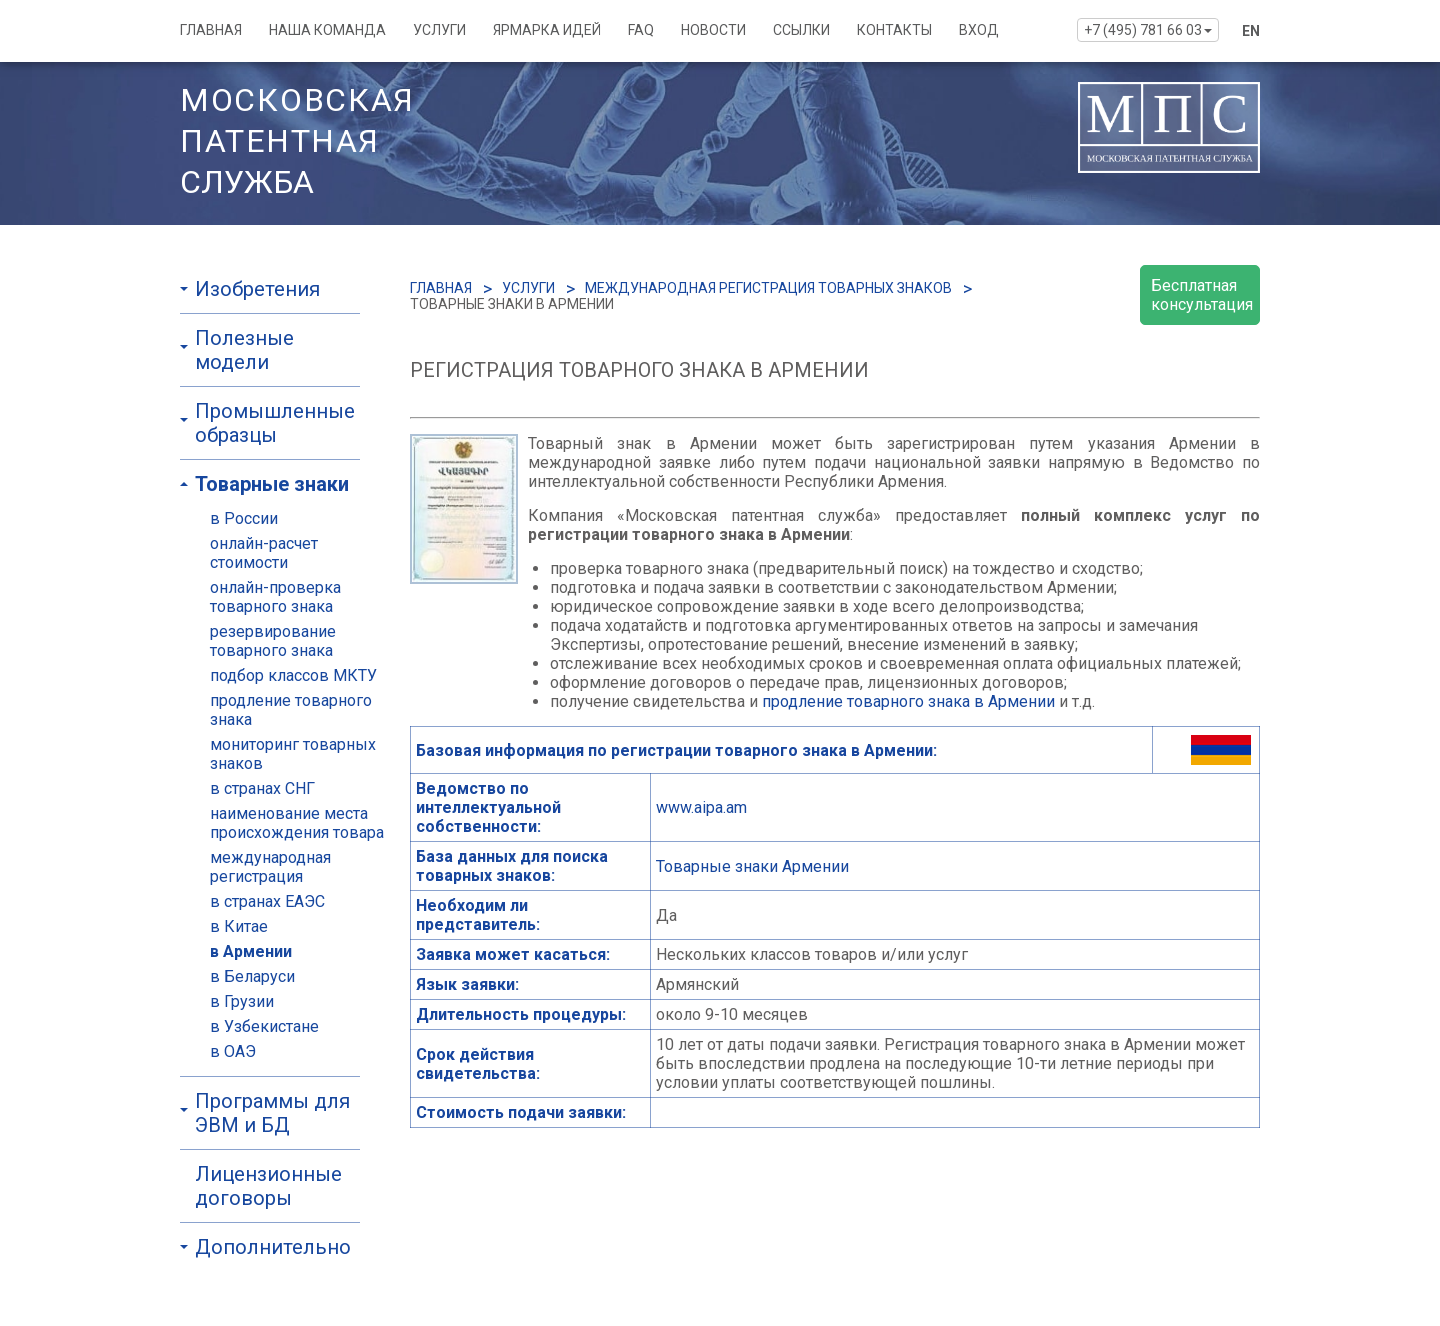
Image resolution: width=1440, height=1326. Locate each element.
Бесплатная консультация (1202, 295)
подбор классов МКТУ (293, 675)
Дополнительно (273, 1247)
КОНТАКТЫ (894, 30)
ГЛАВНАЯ (211, 30)
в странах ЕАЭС (267, 901)
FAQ (641, 30)
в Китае (239, 926)
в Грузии (242, 1001)
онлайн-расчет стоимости (264, 553)
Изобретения (257, 289)
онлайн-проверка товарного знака (275, 597)
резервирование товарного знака (273, 641)
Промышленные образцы (275, 423)
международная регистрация (270, 867)
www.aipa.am (701, 807)
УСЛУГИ (439, 30)
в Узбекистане (264, 1026)
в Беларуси (252, 976)
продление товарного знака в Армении (908, 701)
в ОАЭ (233, 1051)
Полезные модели (244, 350)
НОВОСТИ (713, 30)
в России (244, 518)
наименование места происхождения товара (297, 823)
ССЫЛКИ (801, 30)
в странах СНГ (262, 788)
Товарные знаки (272, 484)
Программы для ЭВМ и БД (272, 1113)
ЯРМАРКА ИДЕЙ (547, 30)
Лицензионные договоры (268, 1186)
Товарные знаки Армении (752, 866)
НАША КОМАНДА (327, 30)
